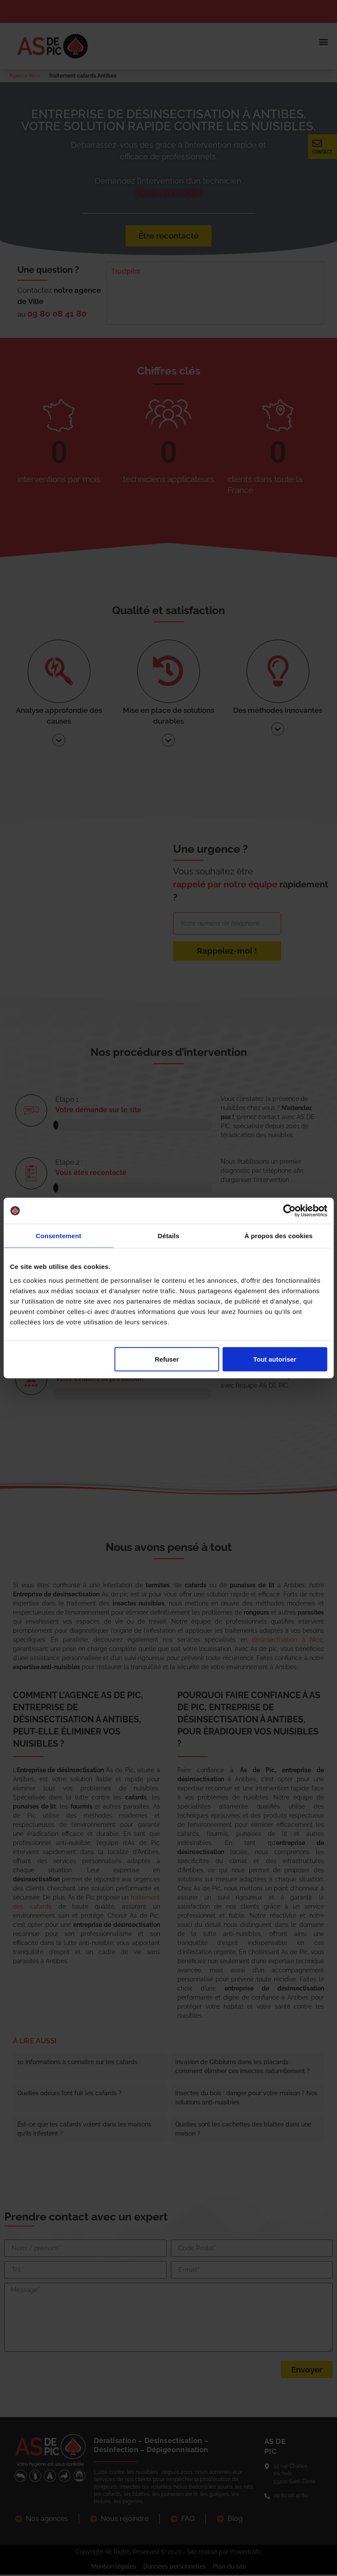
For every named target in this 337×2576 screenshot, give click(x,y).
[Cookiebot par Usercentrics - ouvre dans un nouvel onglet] (289, 1210)
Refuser (167, 1358)
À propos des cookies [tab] (278, 1235)
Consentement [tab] (58, 1235)
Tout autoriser (274, 1358)
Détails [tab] (169, 1235)
